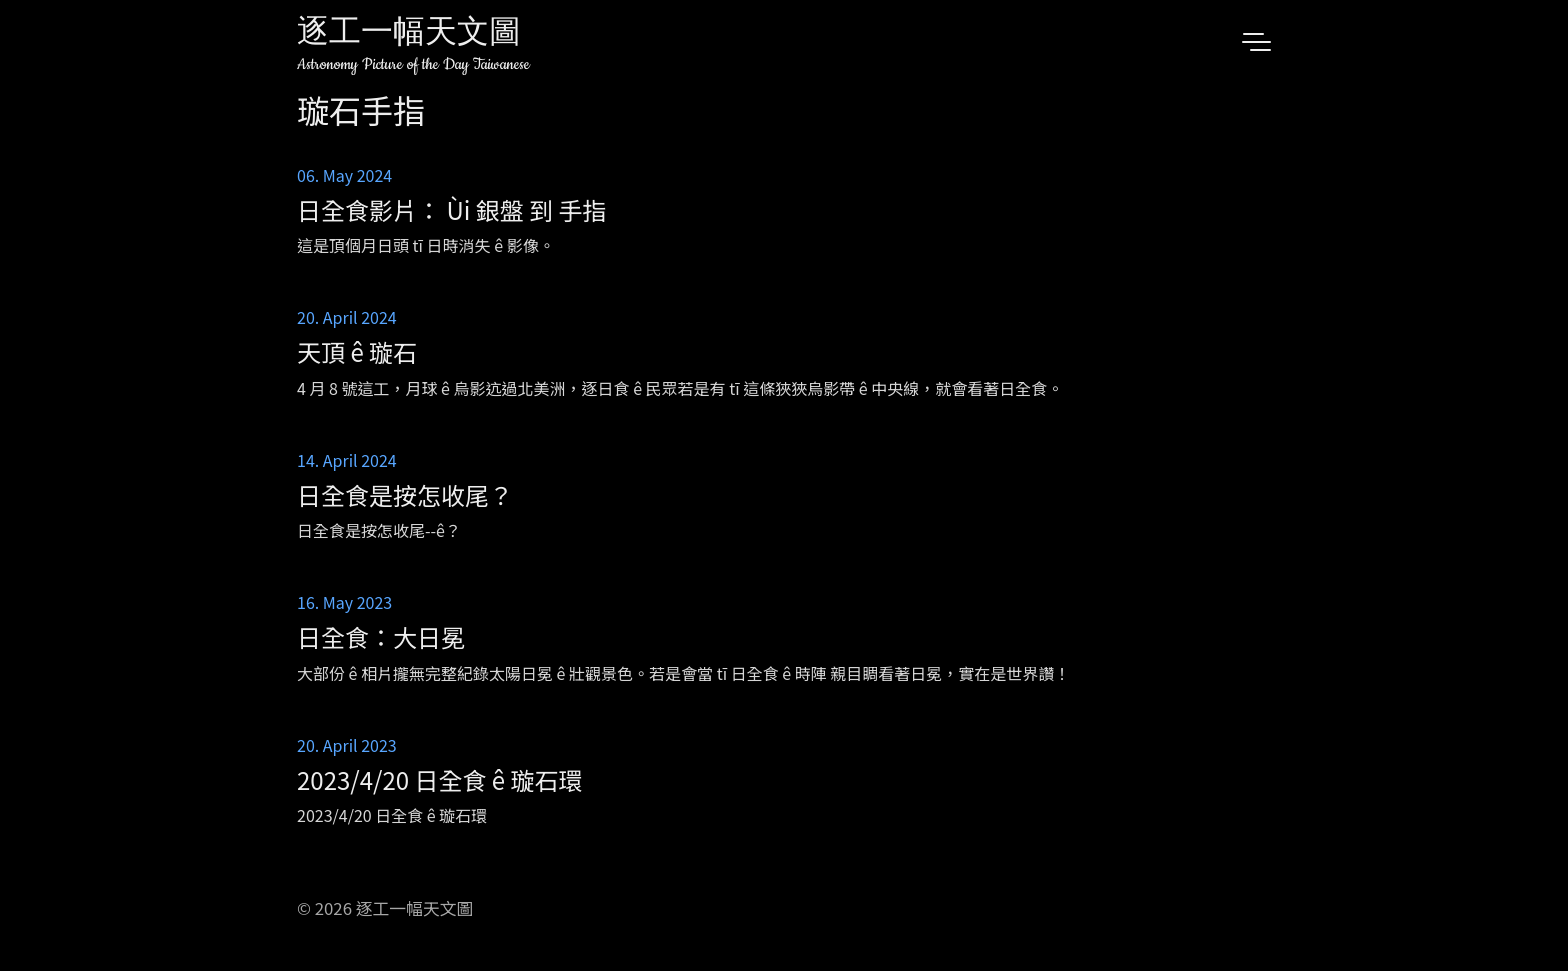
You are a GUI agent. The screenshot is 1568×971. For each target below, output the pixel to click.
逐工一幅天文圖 (409, 34)
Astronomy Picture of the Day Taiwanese (413, 64)
